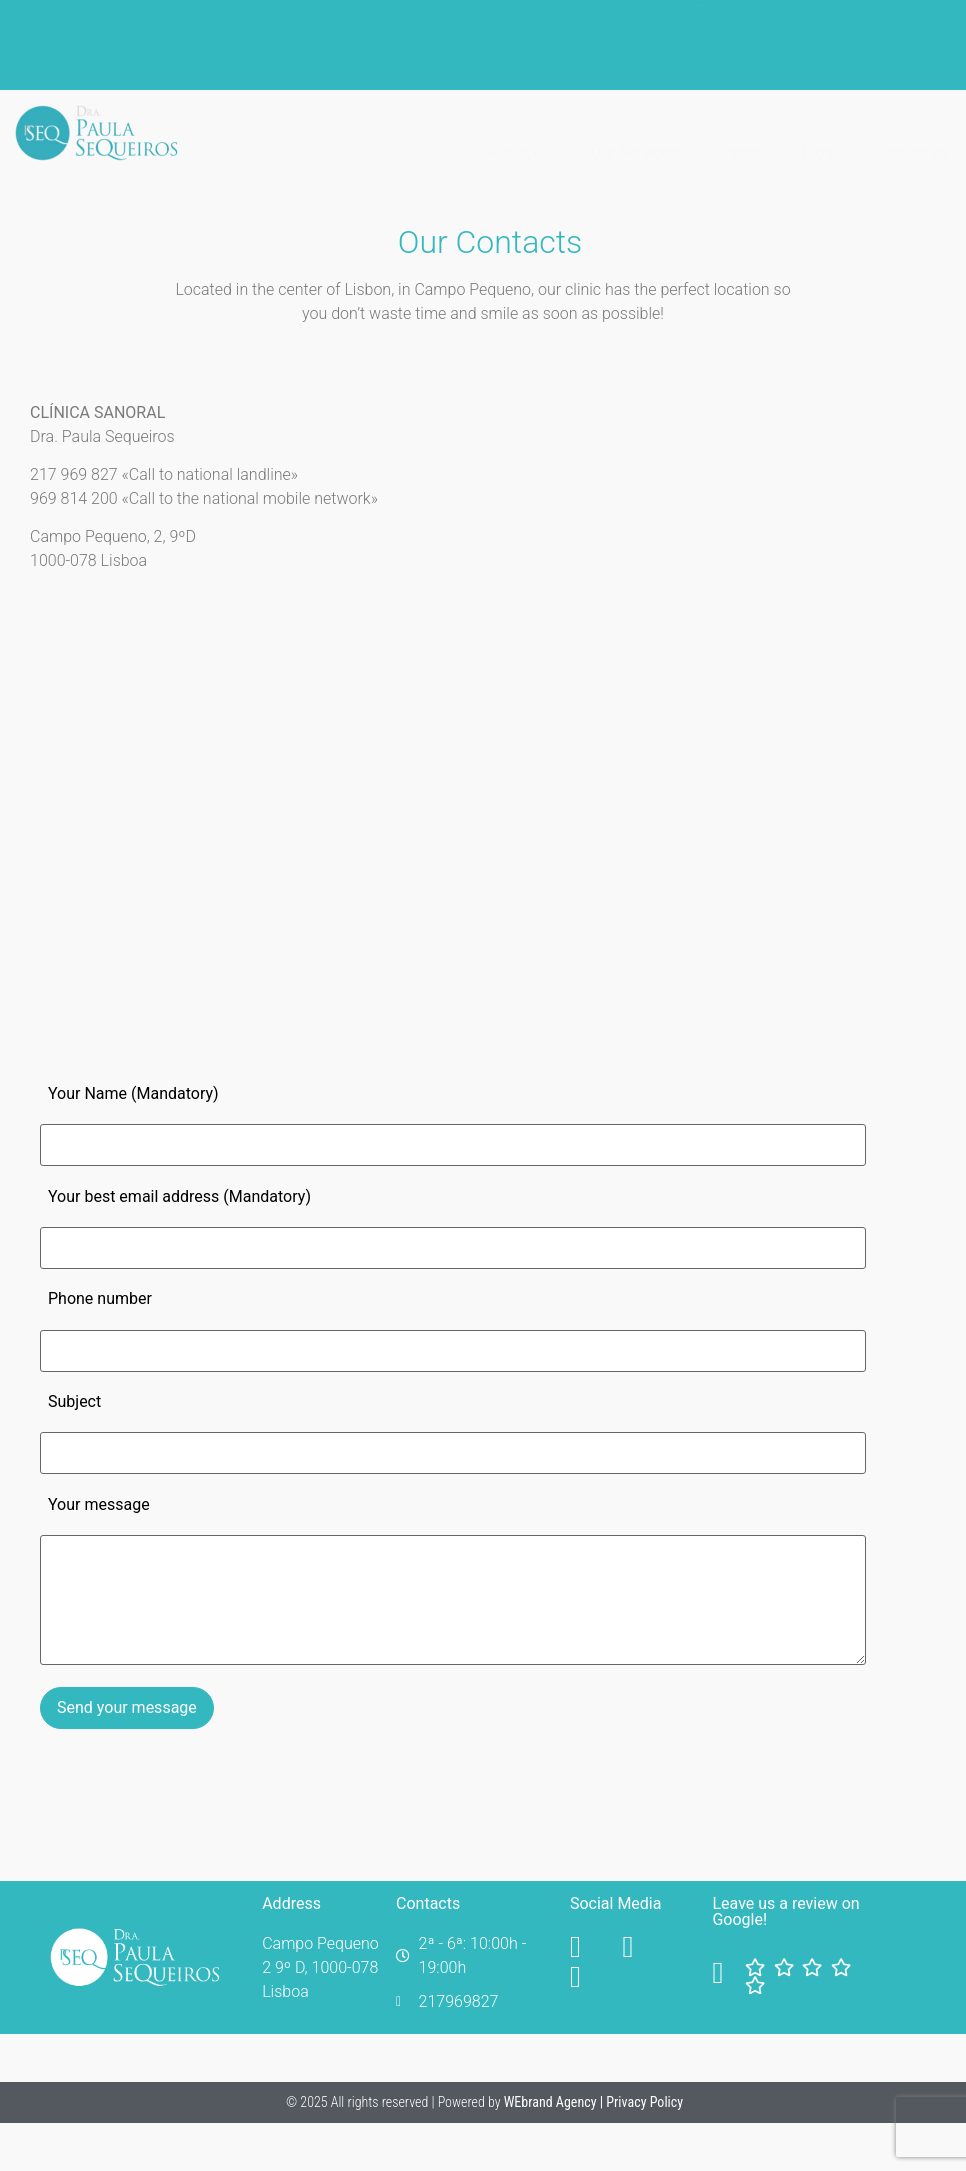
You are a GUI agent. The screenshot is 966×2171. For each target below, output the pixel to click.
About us (519, 132)
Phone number (100, 1298)
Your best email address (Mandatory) (179, 1196)
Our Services (634, 132)
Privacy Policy (644, 2102)
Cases (740, 132)
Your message (99, 1504)
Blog (817, 132)
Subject (74, 1401)
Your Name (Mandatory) (133, 1093)
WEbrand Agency (552, 2102)
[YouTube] (643, 1947)
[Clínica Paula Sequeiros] (241, 833)
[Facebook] (591, 1947)
